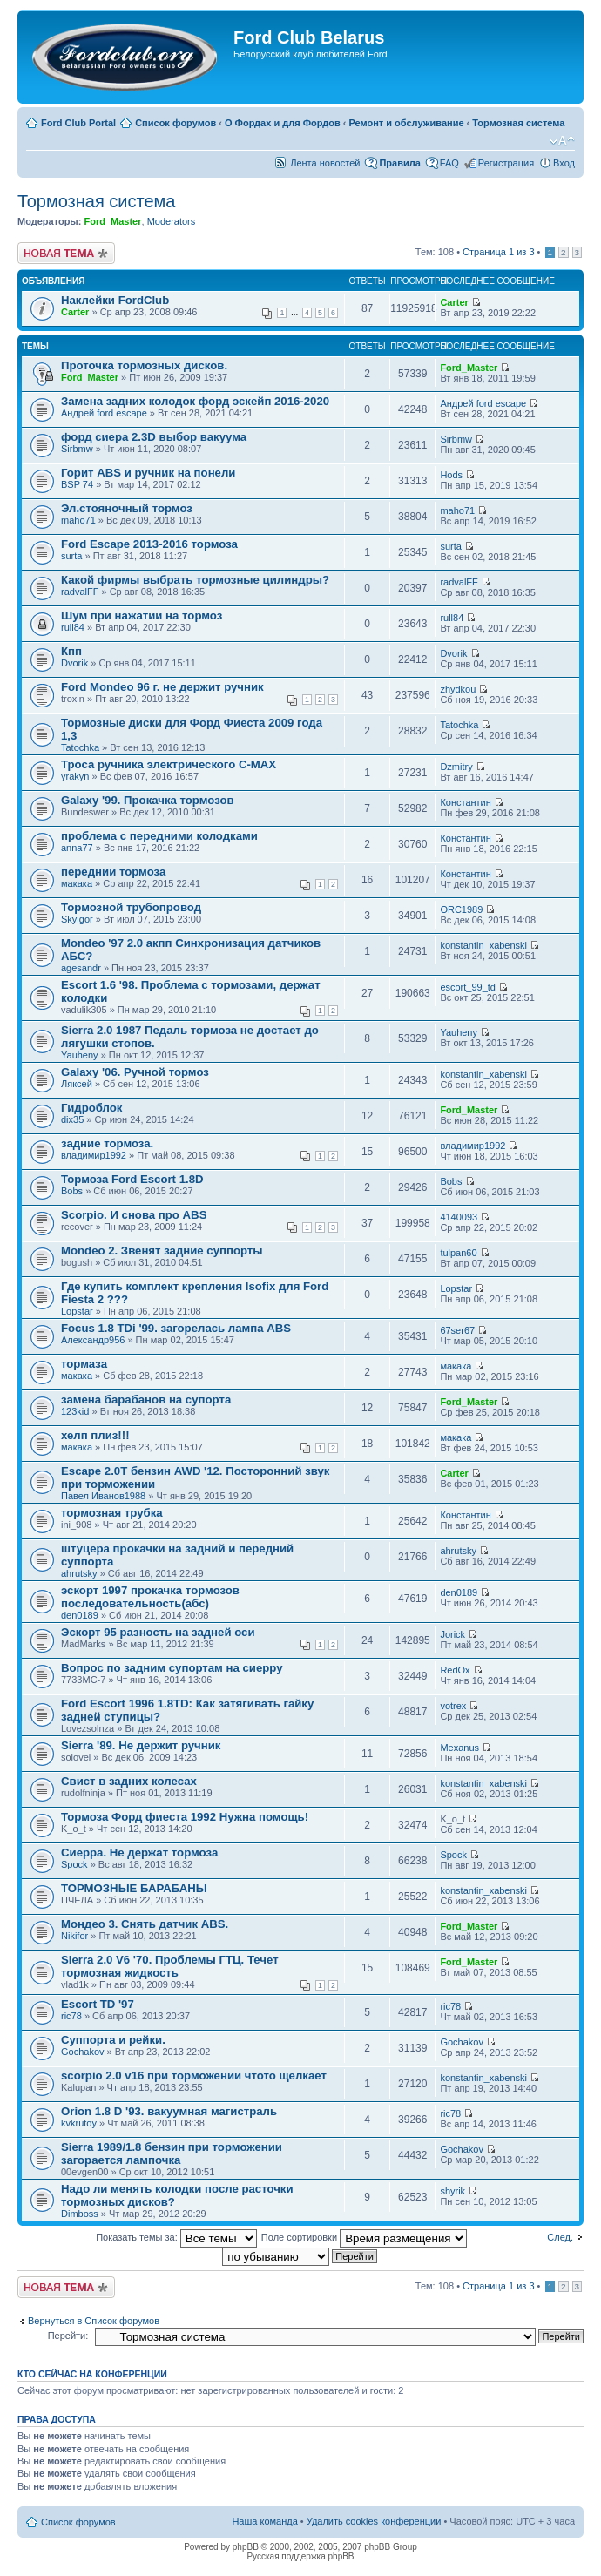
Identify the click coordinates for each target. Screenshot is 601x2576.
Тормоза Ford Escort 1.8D (132, 1179)
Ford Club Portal (78, 123)
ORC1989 (461, 909)
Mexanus (459, 1747)
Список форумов (175, 123)
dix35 (72, 1119)
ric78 (71, 2016)
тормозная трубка (112, 1512)
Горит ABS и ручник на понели (148, 472)
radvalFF (79, 591)
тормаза (84, 1363)
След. (560, 2237)
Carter (75, 312)
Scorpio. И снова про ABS (133, 1214)
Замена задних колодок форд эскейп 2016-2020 (195, 401)
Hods (451, 475)
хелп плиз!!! (95, 1435)
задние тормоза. (107, 1143)
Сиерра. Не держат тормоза (139, 1852)
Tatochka (80, 747)
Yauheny (79, 1055)
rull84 (72, 627)
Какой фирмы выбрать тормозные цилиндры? (195, 579)
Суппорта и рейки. (113, 2039)
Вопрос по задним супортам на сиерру (172, 1667)
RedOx (454, 1670)
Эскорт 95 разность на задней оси (158, 1632)
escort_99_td (468, 987)
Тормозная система (518, 123)
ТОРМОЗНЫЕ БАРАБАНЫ (134, 1888)
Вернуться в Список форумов (93, 2321)
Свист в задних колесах (129, 1781)
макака (76, 883)
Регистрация (506, 163)
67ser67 (457, 1330)
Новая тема (66, 253)
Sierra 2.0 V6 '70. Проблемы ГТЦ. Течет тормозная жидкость (170, 1966)
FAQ (449, 163)
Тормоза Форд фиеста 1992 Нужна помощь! (184, 1816)
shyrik (452, 2191)
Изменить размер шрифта (562, 141)
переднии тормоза (113, 871)
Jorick (452, 1634)
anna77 (77, 847)
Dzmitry (456, 766)
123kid (75, 1411)
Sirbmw (77, 448)
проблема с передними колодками (159, 835)
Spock (74, 1864)
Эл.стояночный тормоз (126, 508)
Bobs (72, 1191)
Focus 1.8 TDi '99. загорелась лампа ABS (176, 1328)
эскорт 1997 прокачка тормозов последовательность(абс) (150, 1597)
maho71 (78, 520)
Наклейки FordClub (115, 300)
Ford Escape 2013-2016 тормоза (149, 544)
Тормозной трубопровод (131, 907)
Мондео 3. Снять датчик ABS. (144, 1923)
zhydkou (458, 689)
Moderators (171, 221)
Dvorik (74, 663)
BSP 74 (77, 484)
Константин (465, 802)
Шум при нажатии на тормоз (141, 615)
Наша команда (264, 2521)
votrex (453, 1705)
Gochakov (83, 2051)
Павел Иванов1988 (103, 1496)
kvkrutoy (79, 2123)
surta (71, 556)
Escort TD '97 (97, 2004)
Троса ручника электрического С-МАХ (168, 764)
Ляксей (76, 1083)
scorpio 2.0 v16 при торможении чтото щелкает (194, 2075)
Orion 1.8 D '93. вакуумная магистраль (169, 2111)
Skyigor (77, 919)
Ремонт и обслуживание (405, 123)
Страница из (498, 252)
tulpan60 (458, 1252)
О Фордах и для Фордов (283, 123)
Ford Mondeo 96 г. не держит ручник (162, 686)
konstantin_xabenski (483, 945)
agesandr (81, 968)
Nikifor (74, 1935)
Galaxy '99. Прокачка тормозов (147, 800)
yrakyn (75, 776)
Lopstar (77, 1311)
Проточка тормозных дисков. (144, 365)
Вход (564, 163)
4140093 (458, 1217)
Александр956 (93, 1340)
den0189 (79, 1615)
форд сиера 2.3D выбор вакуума (153, 436)
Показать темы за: (176, 2237)
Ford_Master (112, 221)
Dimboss (79, 2213)
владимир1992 (93, 1155)
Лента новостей (325, 163)
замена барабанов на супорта (146, 1399)
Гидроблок (91, 1107)
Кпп (71, 651)
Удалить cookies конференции (374, 2521)
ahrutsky (79, 1573)
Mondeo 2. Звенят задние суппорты (162, 1250)
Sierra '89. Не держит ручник (140, 1745)
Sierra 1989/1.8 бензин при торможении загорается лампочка (171, 2153)
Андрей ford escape (104, 413)
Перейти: (68, 2335)
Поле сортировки (364, 2237)
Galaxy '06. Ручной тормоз (135, 1071)
